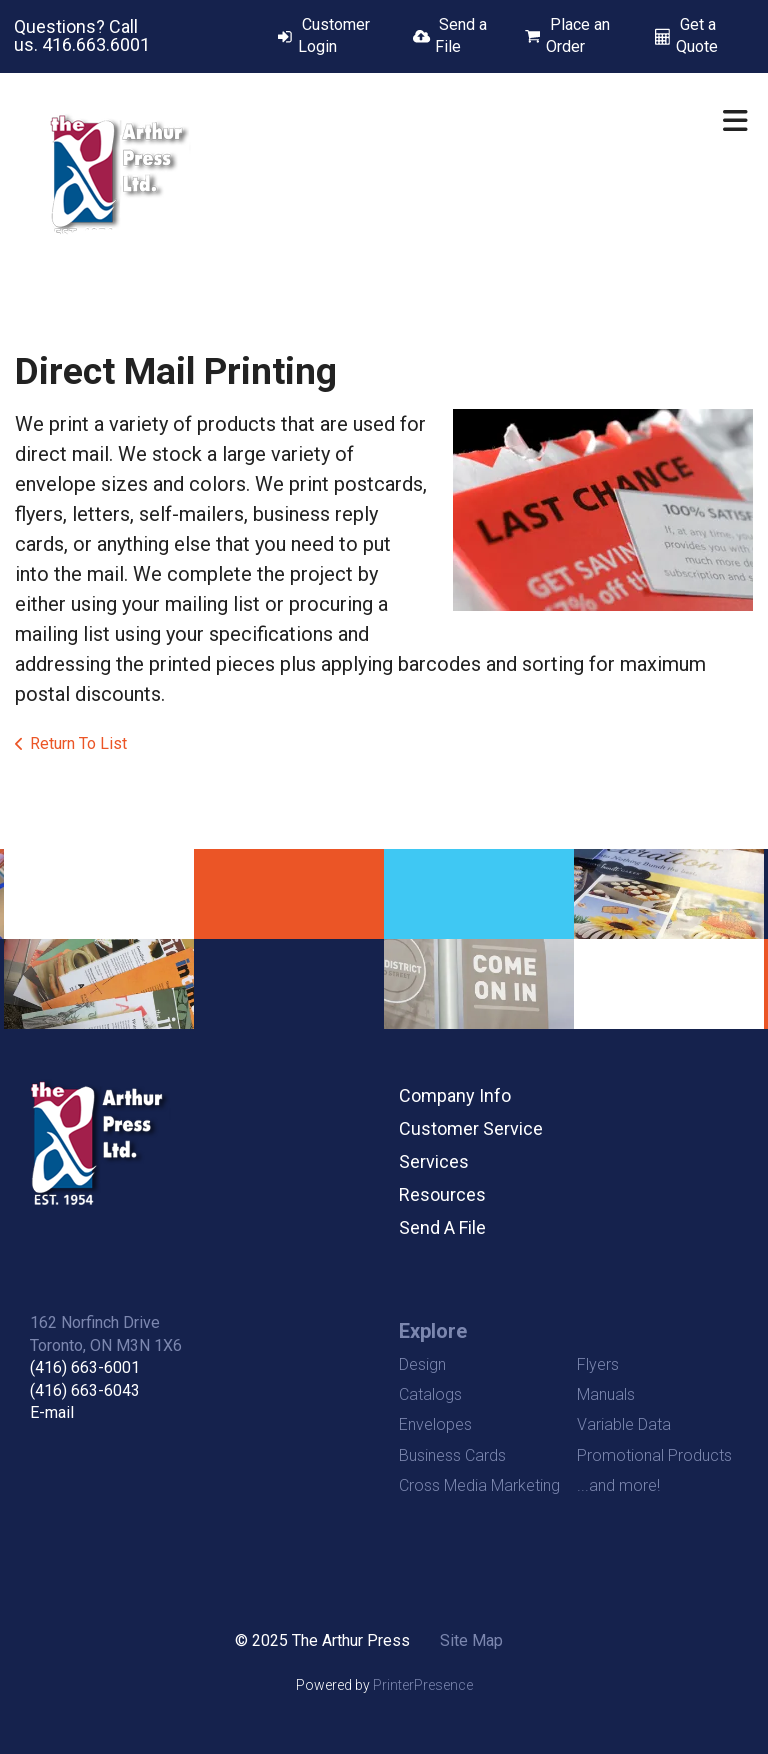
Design (422, 1364)
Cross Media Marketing (479, 1485)
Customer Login (334, 35)
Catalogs (430, 1394)
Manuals (606, 1394)
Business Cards (452, 1455)
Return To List (78, 743)
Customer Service (471, 1128)
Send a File (461, 35)
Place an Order (578, 35)
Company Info (455, 1095)
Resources (442, 1194)
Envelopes (435, 1424)
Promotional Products (654, 1455)
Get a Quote (697, 35)
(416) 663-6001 (85, 1367)
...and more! (618, 1485)
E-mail (52, 1412)
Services (434, 1161)
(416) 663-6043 (85, 1390)
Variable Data (624, 1424)
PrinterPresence (423, 1685)
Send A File (442, 1227)
